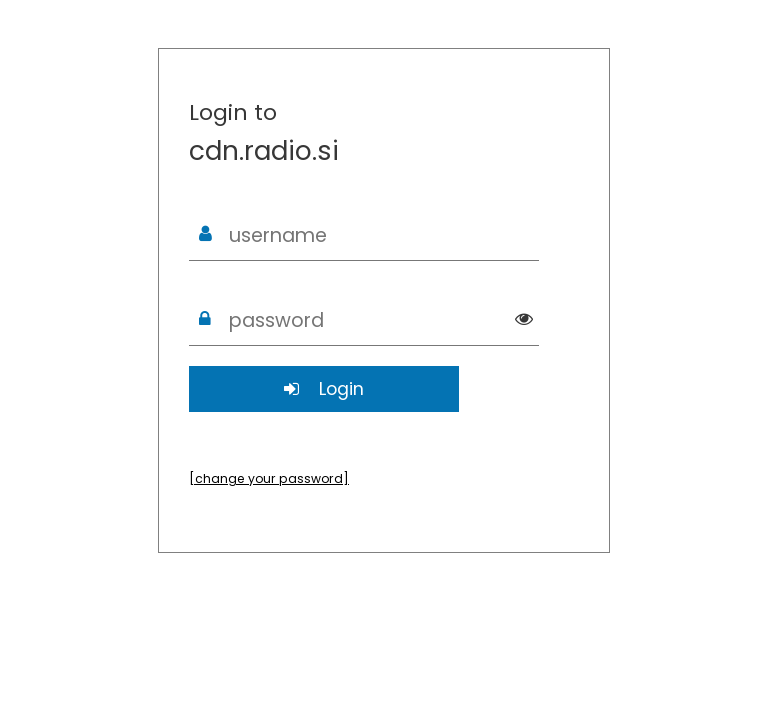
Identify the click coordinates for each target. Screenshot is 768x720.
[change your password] (269, 478)
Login (324, 389)
